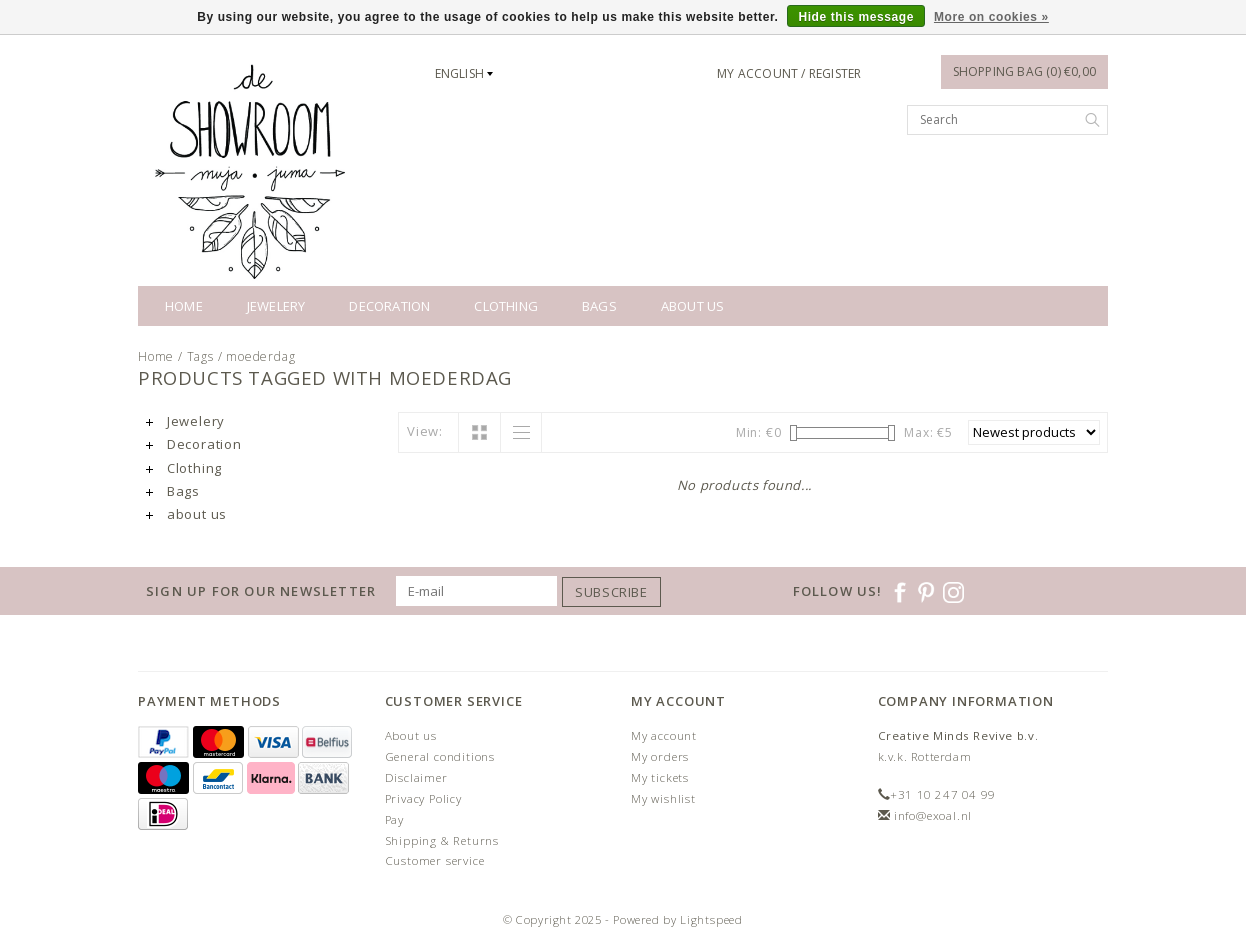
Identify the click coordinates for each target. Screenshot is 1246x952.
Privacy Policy (423, 798)
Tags (200, 356)
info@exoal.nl (933, 815)
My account (664, 735)
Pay (394, 819)
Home (184, 306)
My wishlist (663, 798)
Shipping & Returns (442, 840)
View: (425, 431)
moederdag (260, 356)
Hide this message (856, 17)
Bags (599, 306)
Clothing (506, 306)
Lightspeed (711, 919)
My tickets (660, 777)
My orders (660, 756)
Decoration (389, 306)
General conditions (440, 756)
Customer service (435, 860)
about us (693, 306)
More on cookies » (991, 17)
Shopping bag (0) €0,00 (1024, 71)
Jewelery (276, 306)
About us (411, 735)
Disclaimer (416, 777)
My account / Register (789, 73)
